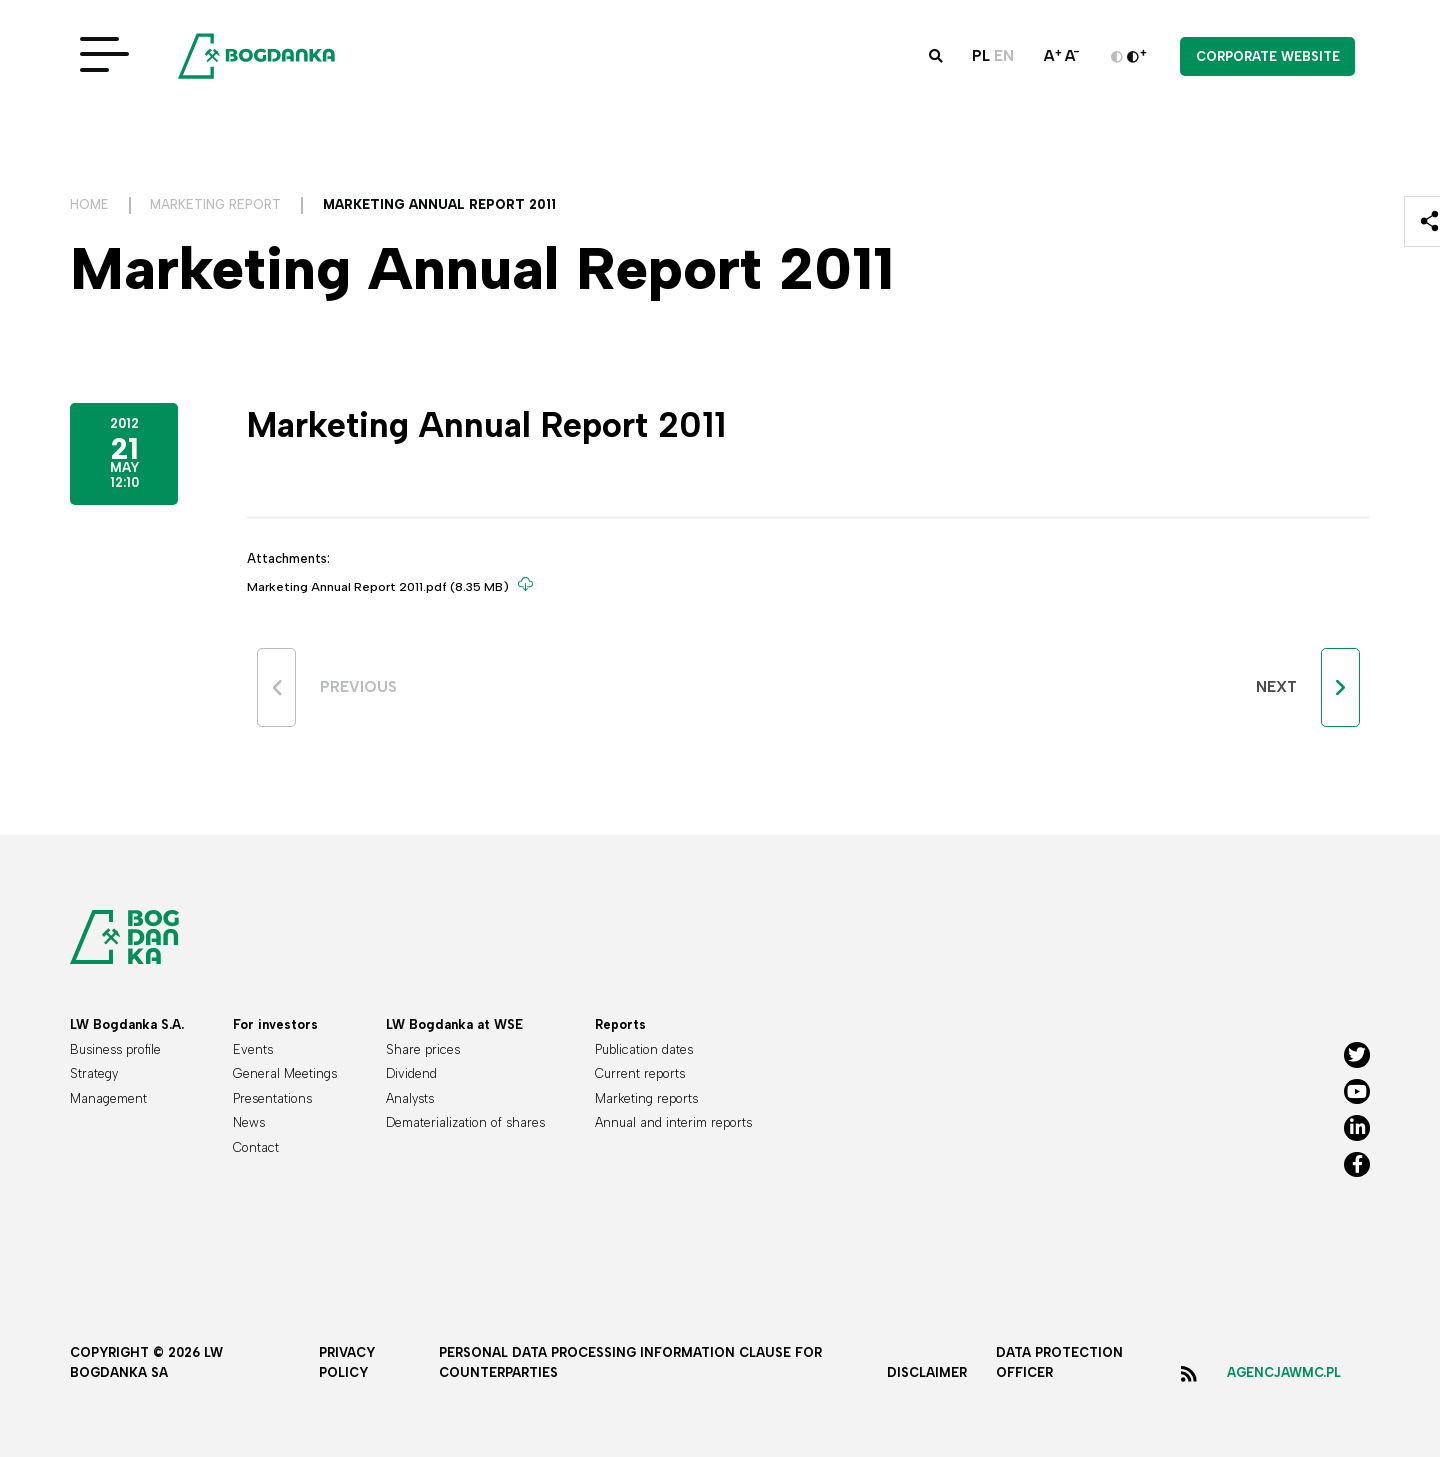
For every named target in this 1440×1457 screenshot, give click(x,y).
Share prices (423, 1049)
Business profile (115, 1049)
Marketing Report (215, 204)
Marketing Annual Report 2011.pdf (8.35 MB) (384, 585)
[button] (936, 58)
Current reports (640, 1073)
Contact (256, 1147)
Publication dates (644, 1049)
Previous (358, 687)
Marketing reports (646, 1098)
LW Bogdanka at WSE (454, 1024)
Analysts (410, 1098)
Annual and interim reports (673, 1122)
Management (108, 1098)
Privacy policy (347, 1362)
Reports (620, 1024)
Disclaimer (927, 1372)
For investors (275, 1024)
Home (89, 204)
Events (253, 1049)
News (249, 1122)
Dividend (411, 1073)
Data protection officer (1059, 1362)
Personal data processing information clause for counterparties (630, 1362)
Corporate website (1268, 58)
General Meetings (285, 1073)
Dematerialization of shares (465, 1122)
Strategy (94, 1073)
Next (1276, 687)
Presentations (272, 1098)
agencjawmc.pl (1284, 1372)
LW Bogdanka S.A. (127, 1024)
